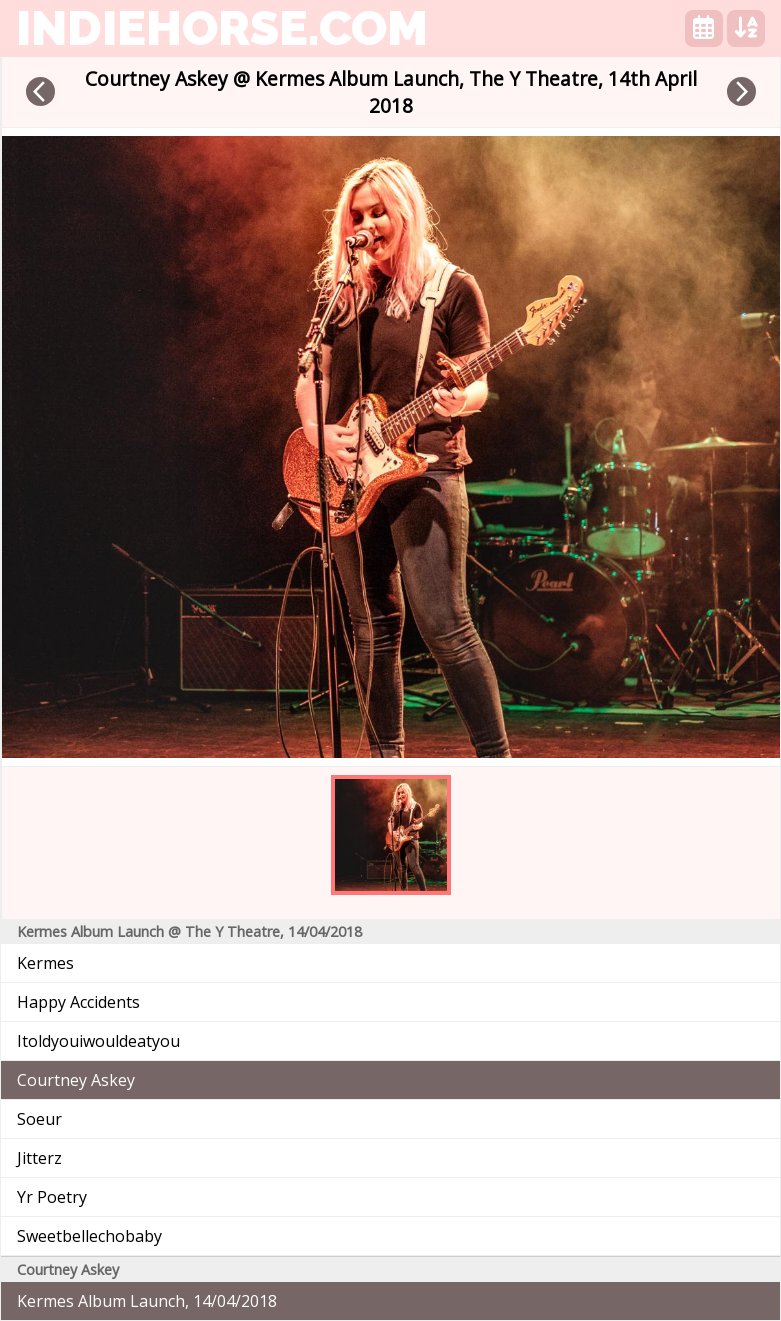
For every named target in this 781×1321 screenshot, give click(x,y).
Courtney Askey (76, 1080)
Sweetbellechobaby (89, 1236)
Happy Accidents (78, 1002)
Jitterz (39, 1158)
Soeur (39, 1119)
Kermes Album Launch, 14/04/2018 (147, 1301)
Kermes (45, 963)
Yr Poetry (52, 1197)
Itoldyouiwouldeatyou (98, 1041)
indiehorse (222, 28)
